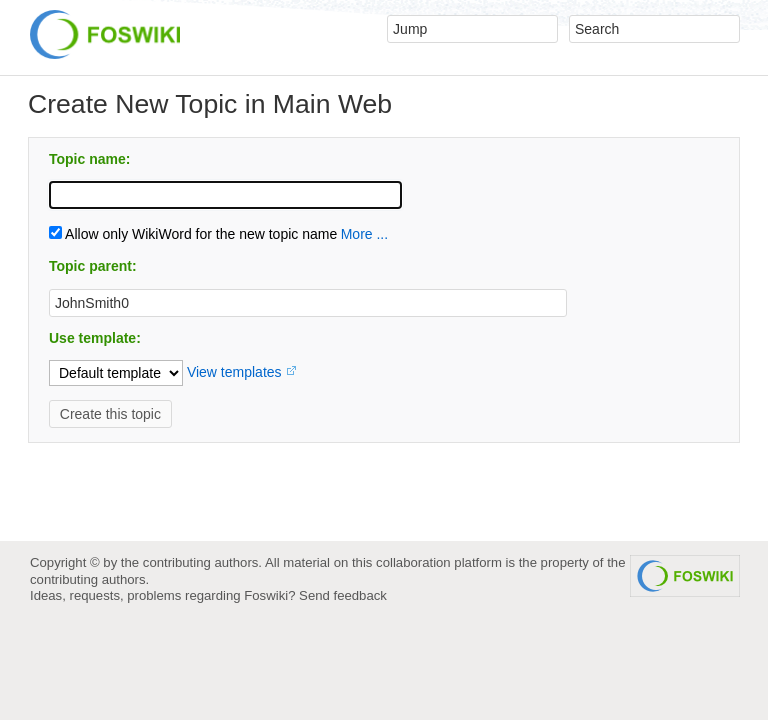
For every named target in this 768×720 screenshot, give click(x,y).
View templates (234, 372)
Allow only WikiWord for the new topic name (193, 234)
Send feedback (343, 595)
